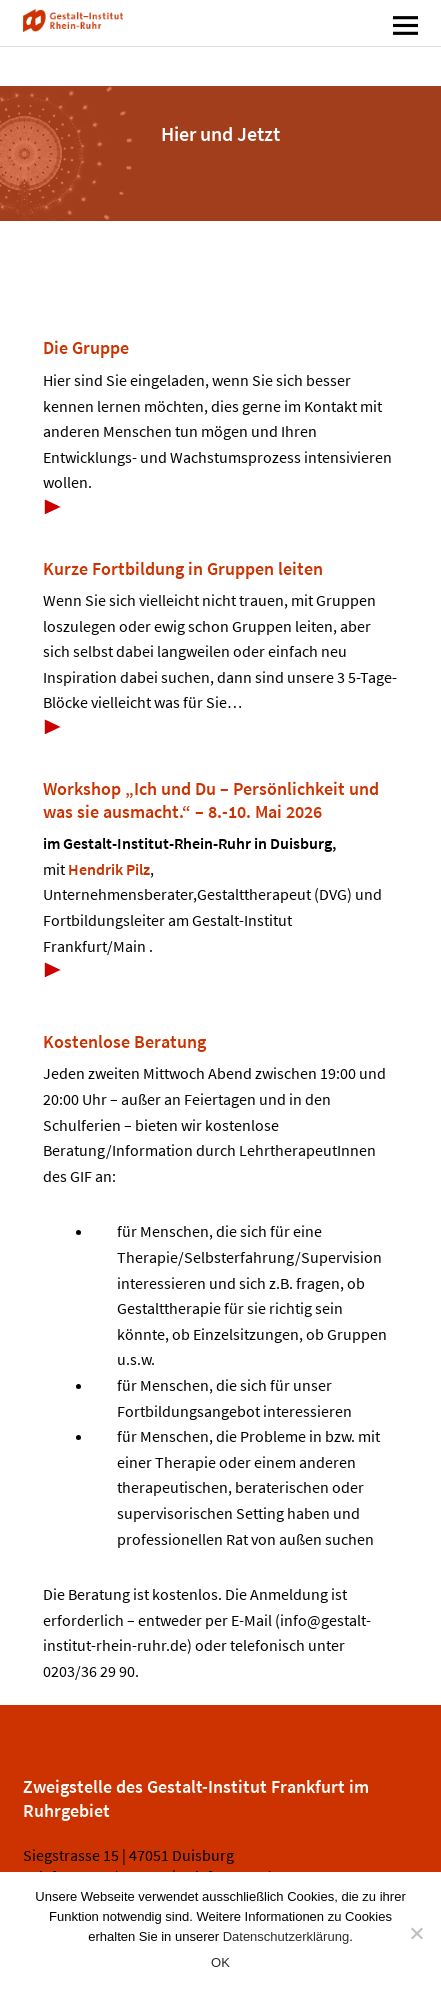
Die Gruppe (86, 347)
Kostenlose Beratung (124, 1041)
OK (220, 1962)
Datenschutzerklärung (286, 1936)
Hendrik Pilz (109, 869)
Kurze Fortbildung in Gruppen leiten (183, 568)
